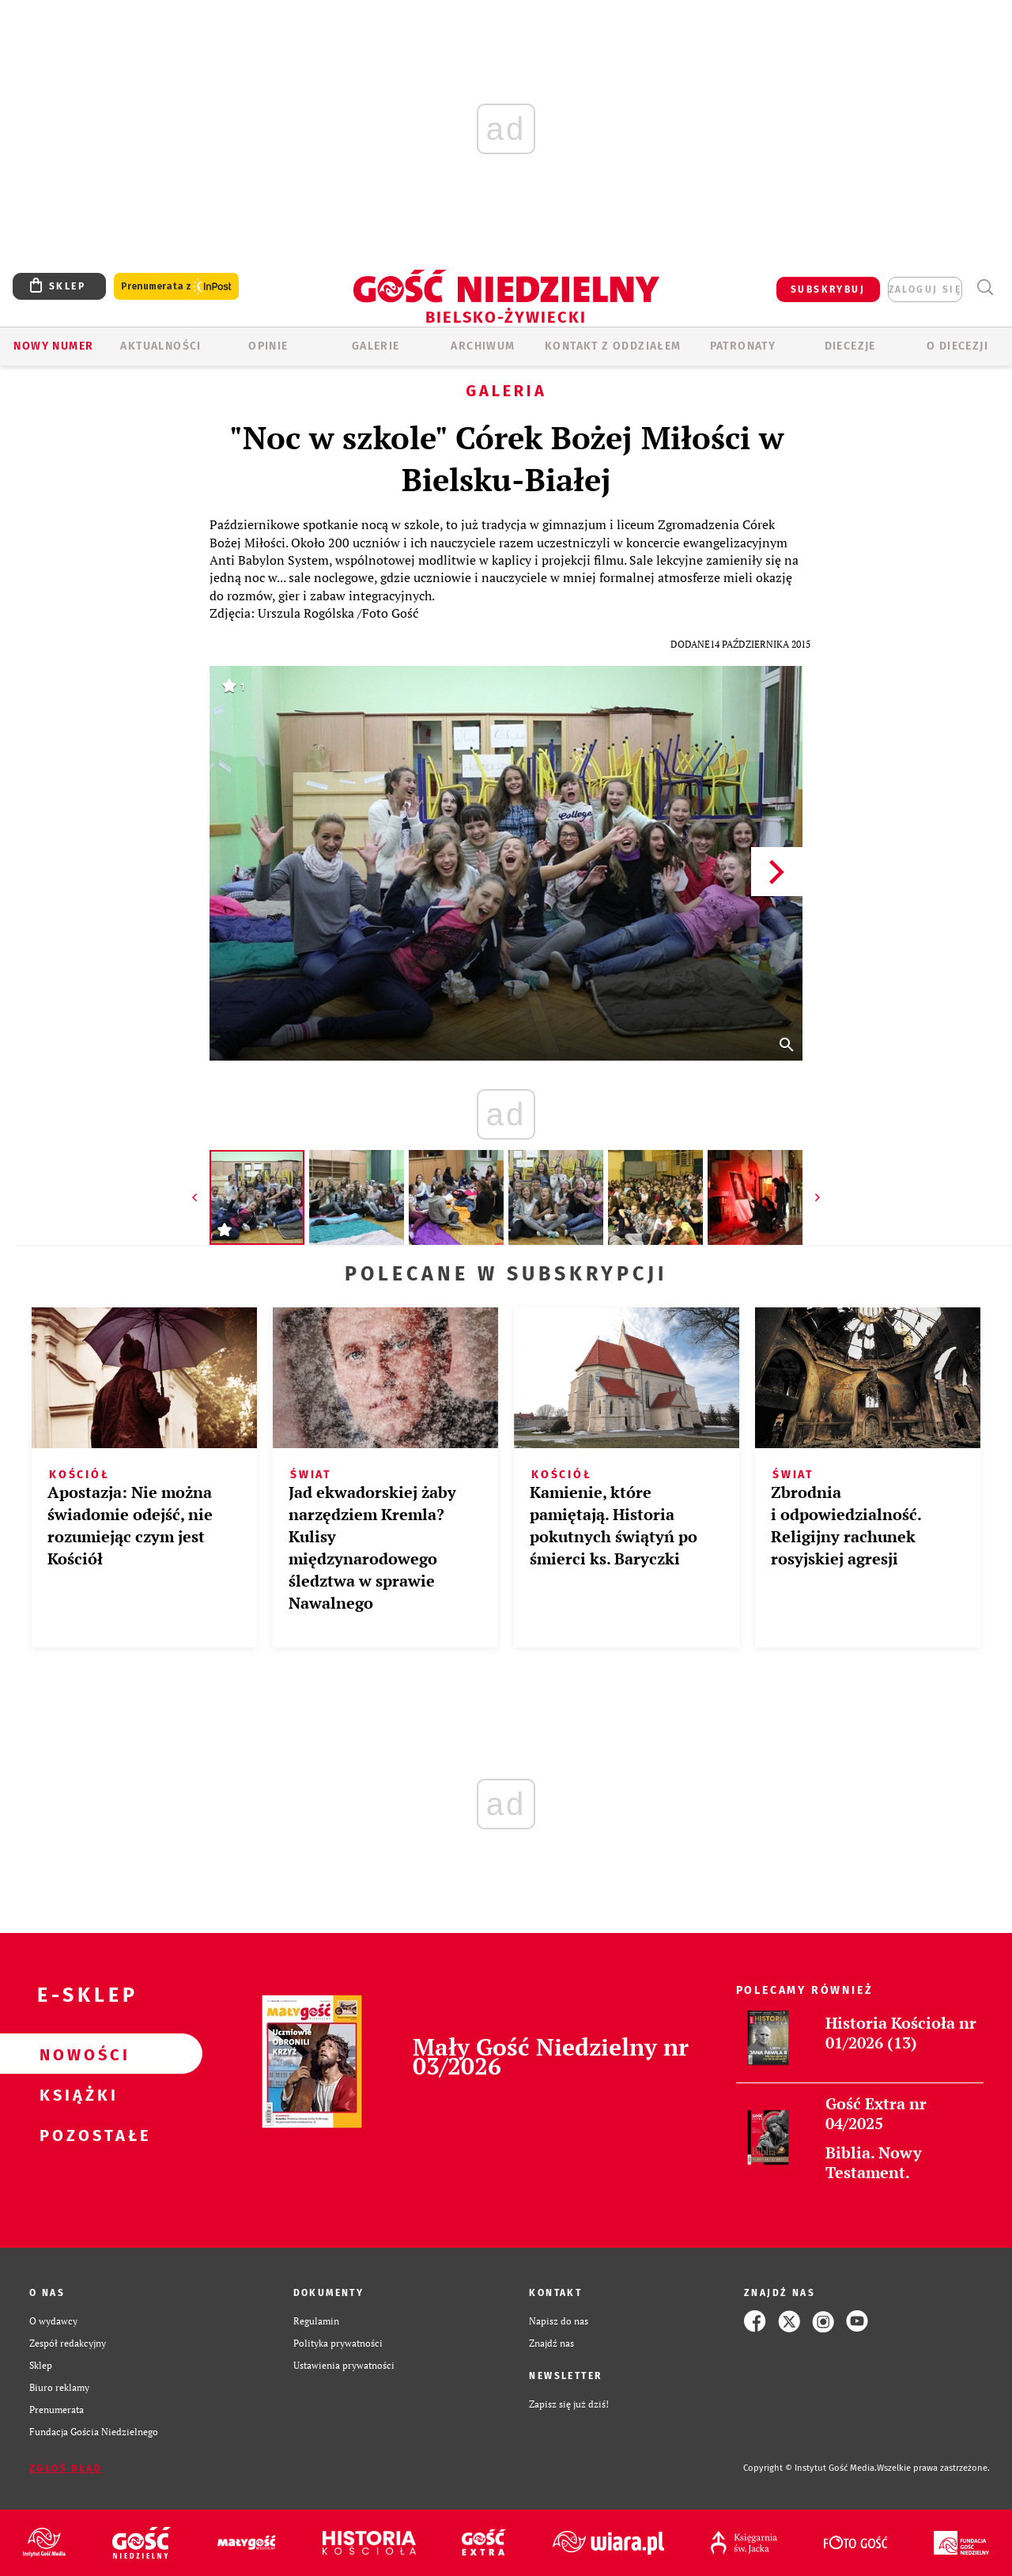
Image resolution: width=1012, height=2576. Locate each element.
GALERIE (376, 346)
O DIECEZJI (957, 346)
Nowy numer (53, 346)
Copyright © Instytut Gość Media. (810, 2468)
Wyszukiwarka (984, 287)
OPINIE (268, 346)
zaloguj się (925, 289)
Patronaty (743, 346)
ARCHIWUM (483, 346)
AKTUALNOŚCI (160, 346)
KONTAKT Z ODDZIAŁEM (613, 346)
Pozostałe (76, 2134)
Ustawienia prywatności (344, 2365)
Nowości (76, 2054)
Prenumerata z (176, 287)
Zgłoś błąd (65, 2468)
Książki (76, 2094)
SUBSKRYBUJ (828, 289)
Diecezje (850, 346)
